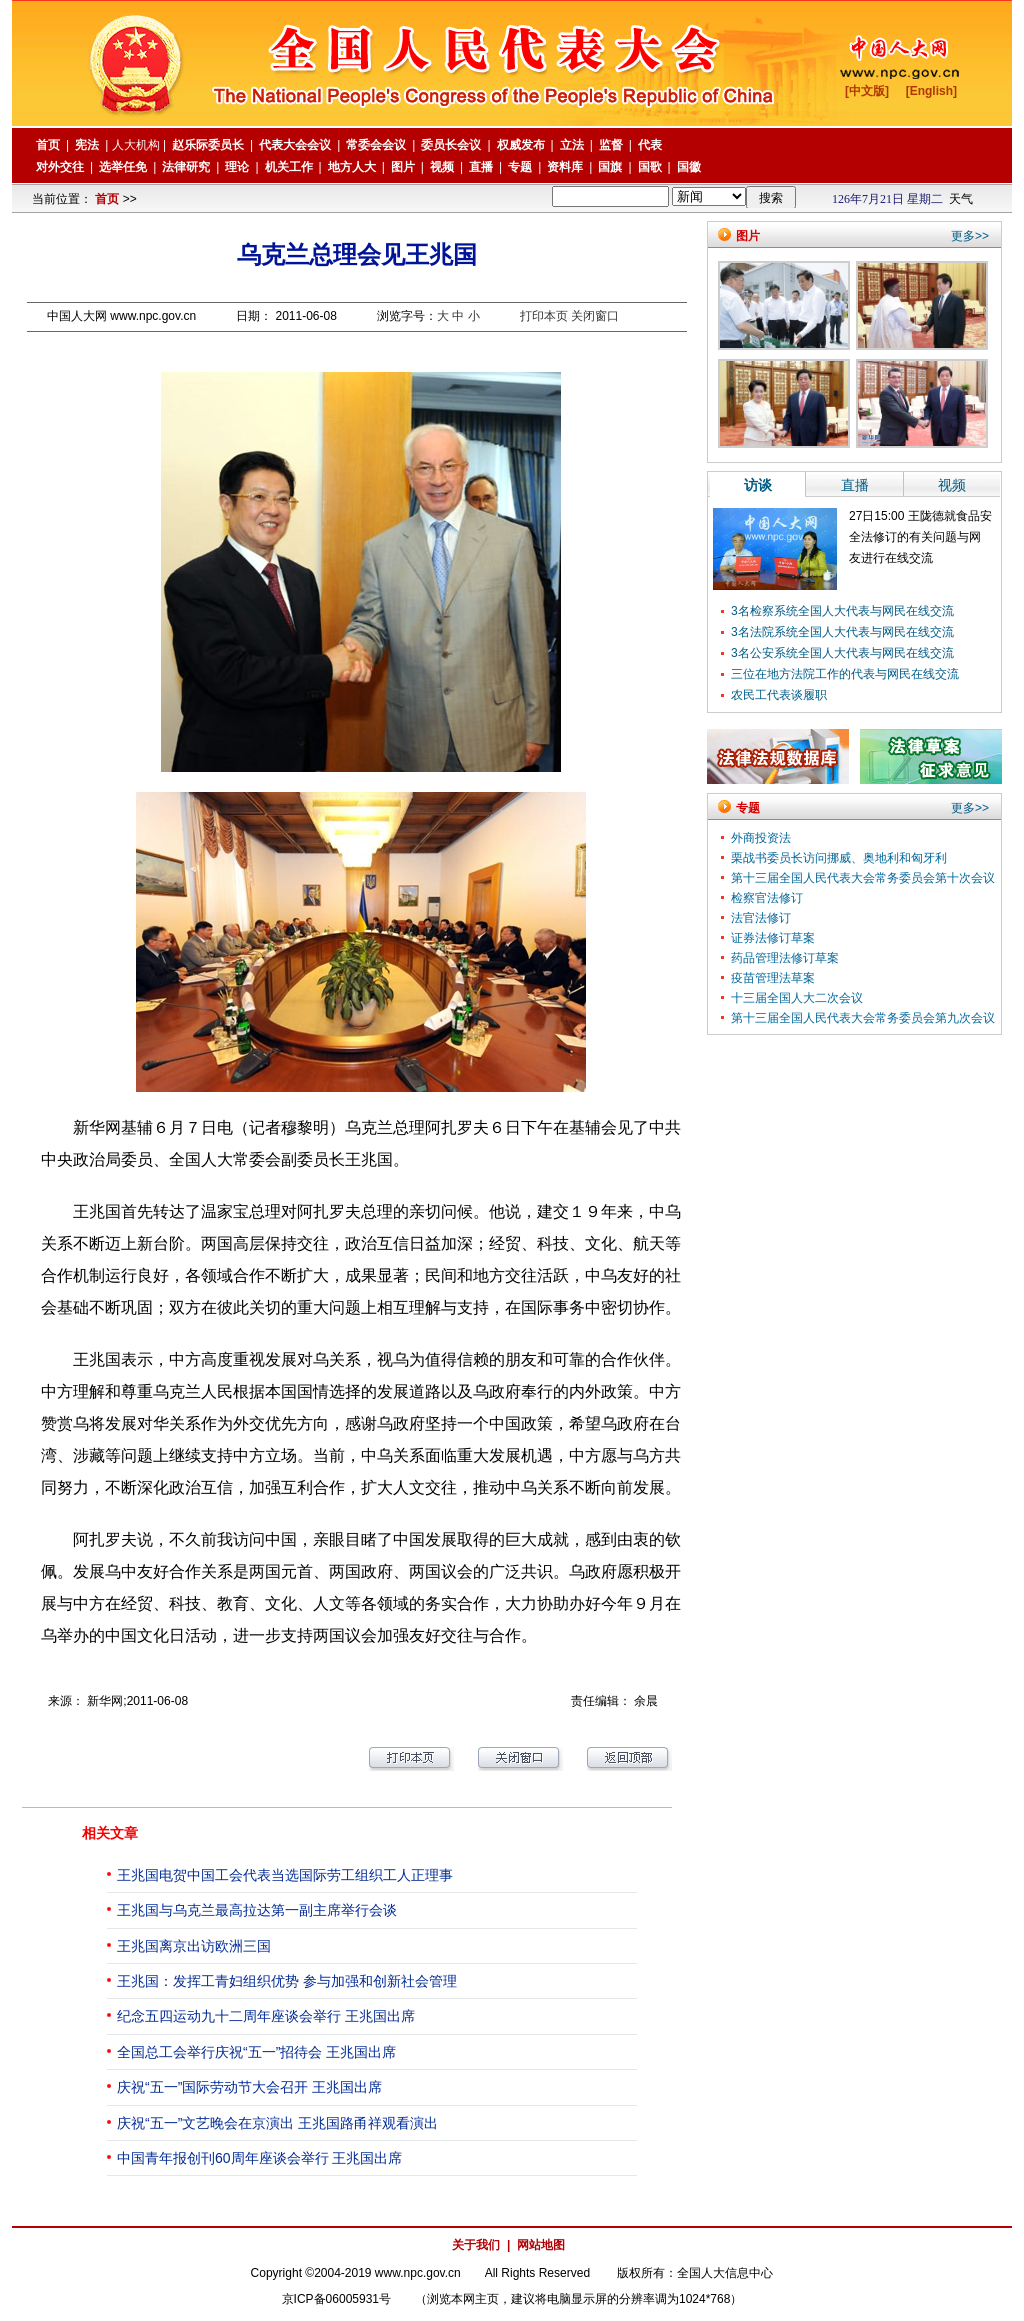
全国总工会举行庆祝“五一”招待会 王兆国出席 (256, 2052)
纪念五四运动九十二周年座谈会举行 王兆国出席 (266, 2016)
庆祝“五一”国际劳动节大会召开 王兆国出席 (249, 2087)
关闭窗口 (595, 316)
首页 (107, 199)
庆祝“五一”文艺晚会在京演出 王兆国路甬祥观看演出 (277, 2123)
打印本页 (544, 316)
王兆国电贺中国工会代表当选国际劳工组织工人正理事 (285, 1875)
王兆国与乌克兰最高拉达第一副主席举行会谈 (257, 1910)
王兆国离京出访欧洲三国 (194, 1946)
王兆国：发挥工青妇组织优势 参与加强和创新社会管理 (287, 1981)
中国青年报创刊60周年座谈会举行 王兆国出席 (259, 2158)
